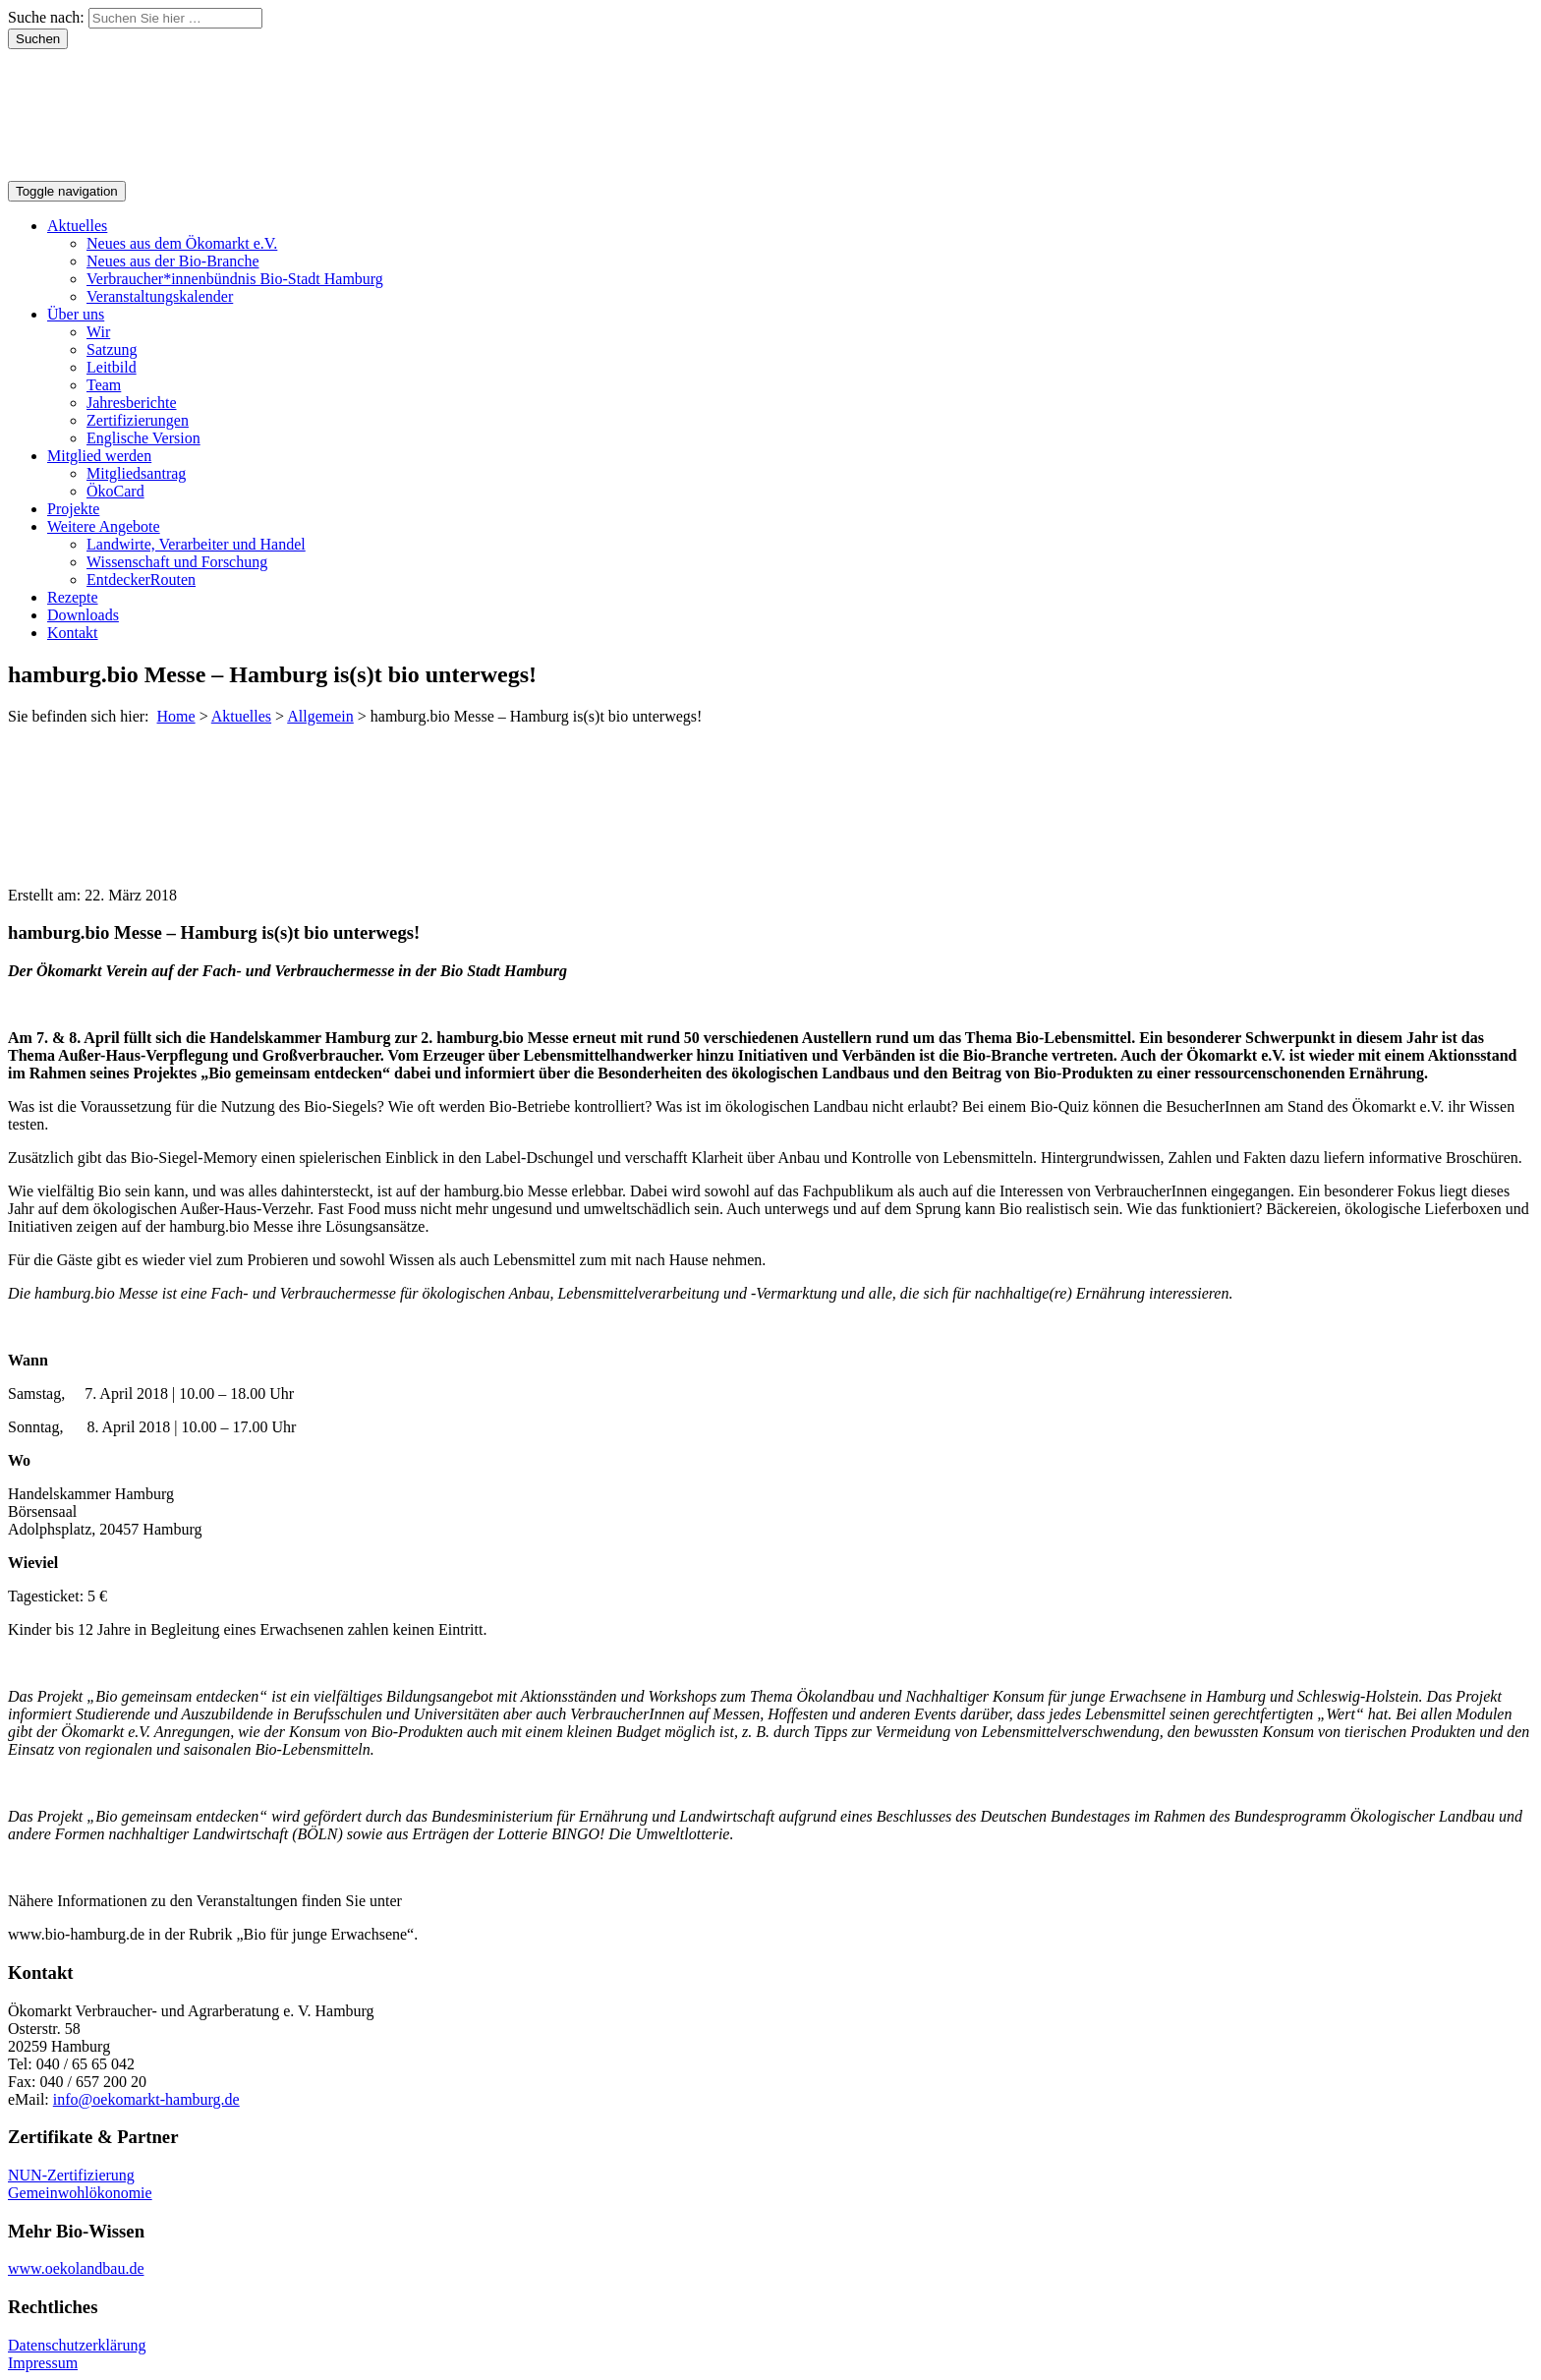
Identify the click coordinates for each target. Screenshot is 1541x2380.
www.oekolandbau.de (75, 2268)
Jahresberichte (131, 402)
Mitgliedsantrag (136, 473)
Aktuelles (77, 225)
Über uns (75, 314)
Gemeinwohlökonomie (80, 2192)
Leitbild (111, 367)
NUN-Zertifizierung (71, 2175)
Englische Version (143, 438)
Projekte (73, 508)
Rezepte (72, 597)
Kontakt (72, 632)
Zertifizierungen (137, 420)
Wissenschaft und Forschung (176, 561)
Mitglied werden (99, 455)
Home (176, 716)
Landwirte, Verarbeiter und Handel (196, 544)
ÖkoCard (115, 491)
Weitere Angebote (103, 526)
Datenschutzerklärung (76, 2345)
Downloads (83, 615)
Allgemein (320, 716)
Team (103, 385)
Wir (98, 331)
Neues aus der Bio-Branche (172, 261)
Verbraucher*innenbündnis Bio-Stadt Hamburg (234, 278)
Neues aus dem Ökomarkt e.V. (181, 243)
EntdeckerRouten (141, 579)
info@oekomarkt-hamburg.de (146, 2099)
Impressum (43, 2362)
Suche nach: (46, 17)
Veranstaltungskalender (159, 296)
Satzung (112, 349)
